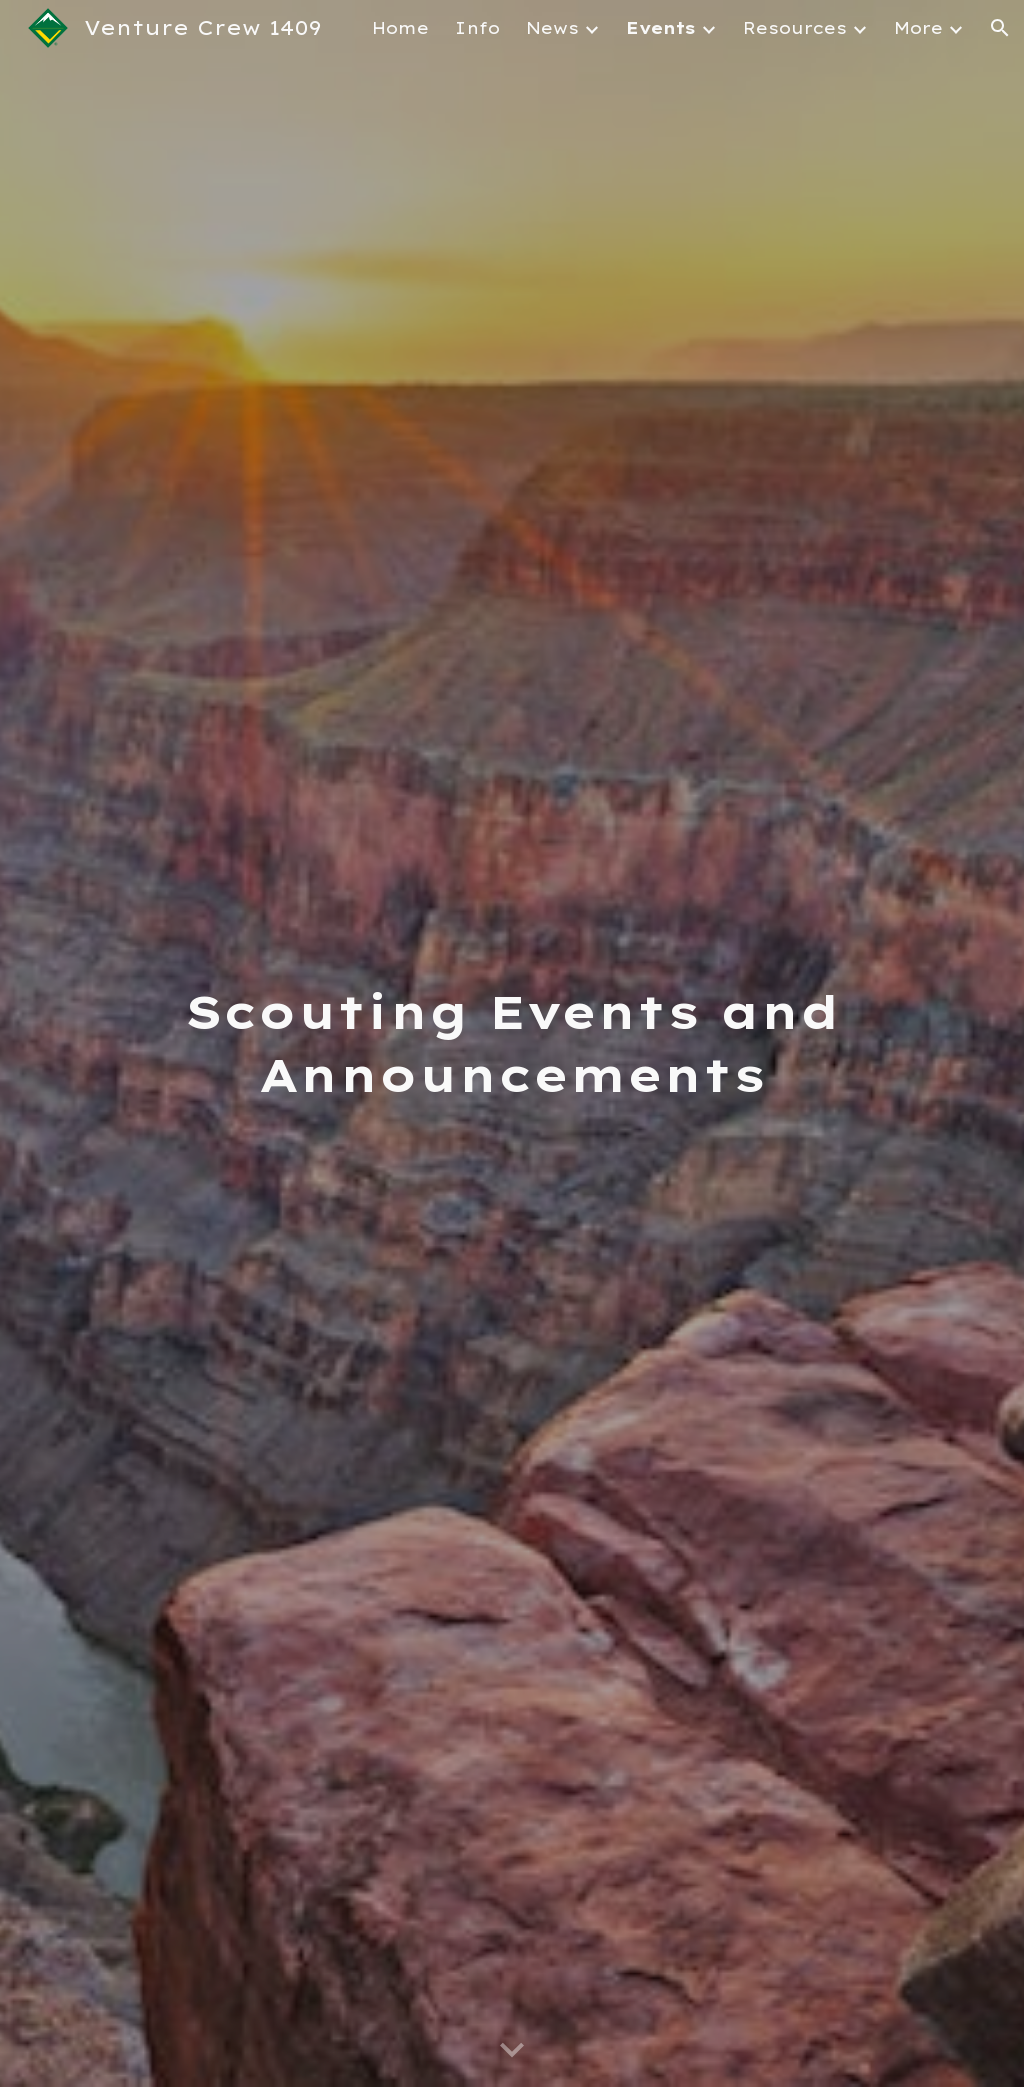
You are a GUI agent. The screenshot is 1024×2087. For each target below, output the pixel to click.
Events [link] (661, 28)
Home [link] (400, 28)
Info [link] (477, 28)
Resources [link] (795, 28)
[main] (512, 1043)
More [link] (918, 28)
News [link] (552, 28)
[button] (1000, 28)
